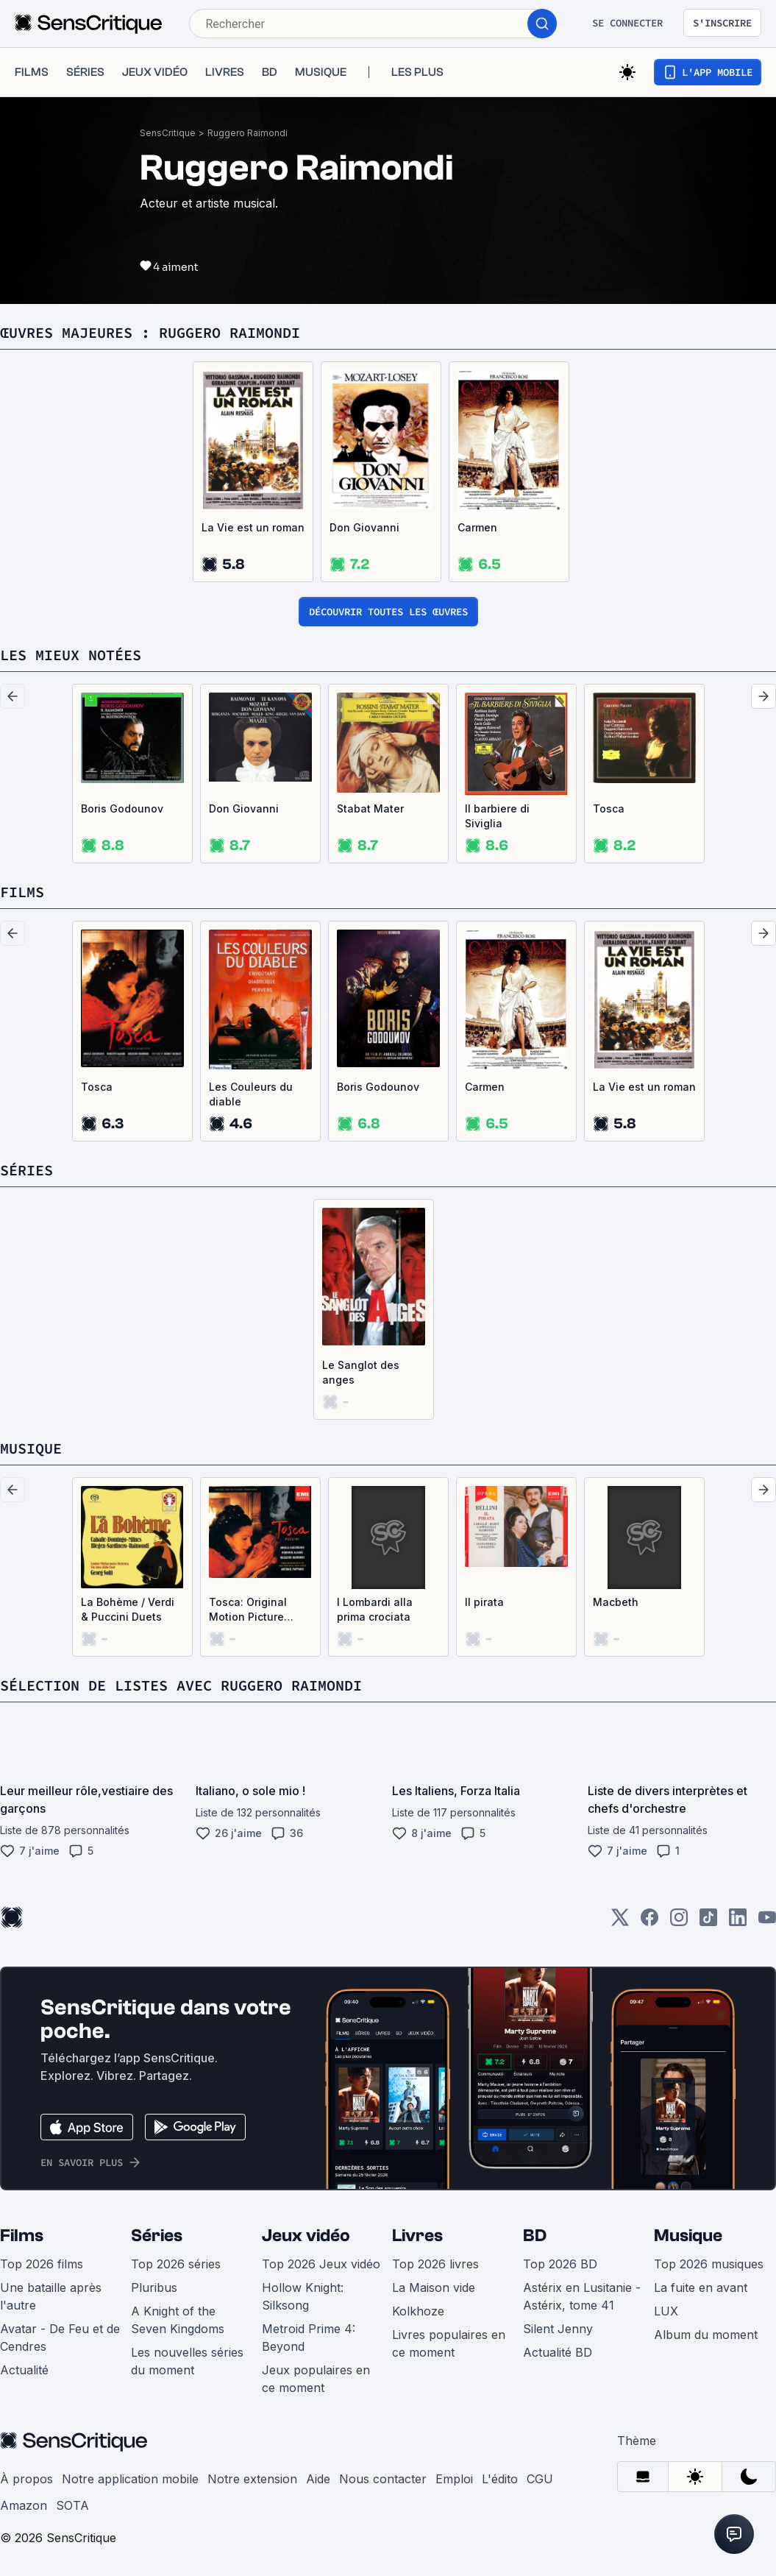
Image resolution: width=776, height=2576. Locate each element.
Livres (417, 2236)
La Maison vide (433, 2287)
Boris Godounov (122, 808)
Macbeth (615, 1602)
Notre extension (252, 2478)
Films (21, 2236)
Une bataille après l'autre (51, 2296)
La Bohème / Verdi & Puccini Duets (127, 1609)
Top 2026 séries (176, 2264)
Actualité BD (557, 2352)
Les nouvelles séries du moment (187, 2361)
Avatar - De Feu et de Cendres (60, 2337)
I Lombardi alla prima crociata (375, 1609)
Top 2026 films (41, 2264)
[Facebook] (649, 1922)
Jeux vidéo (306, 2236)
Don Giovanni (364, 527)
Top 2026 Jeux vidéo (321, 2264)
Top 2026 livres (435, 2264)
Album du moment (706, 2334)
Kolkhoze (418, 2311)
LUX (666, 2311)
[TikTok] (708, 1922)
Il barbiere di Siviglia (497, 815)
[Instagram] (679, 1922)
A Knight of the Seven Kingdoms (177, 2320)
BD (535, 2236)
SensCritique (168, 132)
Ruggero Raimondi (247, 132)
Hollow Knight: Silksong (302, 2296)
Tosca (608, 808)
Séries (156, 2236)
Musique (688, 2236)
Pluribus (154, 2287)
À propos (26, 2478)
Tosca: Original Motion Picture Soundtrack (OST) (254, 1610)
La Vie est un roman (253, 527)
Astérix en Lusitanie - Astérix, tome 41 (582, 2296)
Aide (318, 2478)
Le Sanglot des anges (360, 1372)
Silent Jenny (558, 2328)
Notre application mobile (130, 2478)
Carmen (477, 527)
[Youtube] (767, 1922)
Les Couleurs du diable (251, 1094)
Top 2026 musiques (708, 2264)
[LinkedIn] (738, 1922)
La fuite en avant (700, 2287)
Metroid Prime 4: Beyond (308, 2337)
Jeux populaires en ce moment (316, 2379)
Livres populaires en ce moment (448, 2343)
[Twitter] (620, 1922)
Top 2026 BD (560, 2264)
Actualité (24, 2370)
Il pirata (484, 1602)
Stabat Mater (370, 808)
